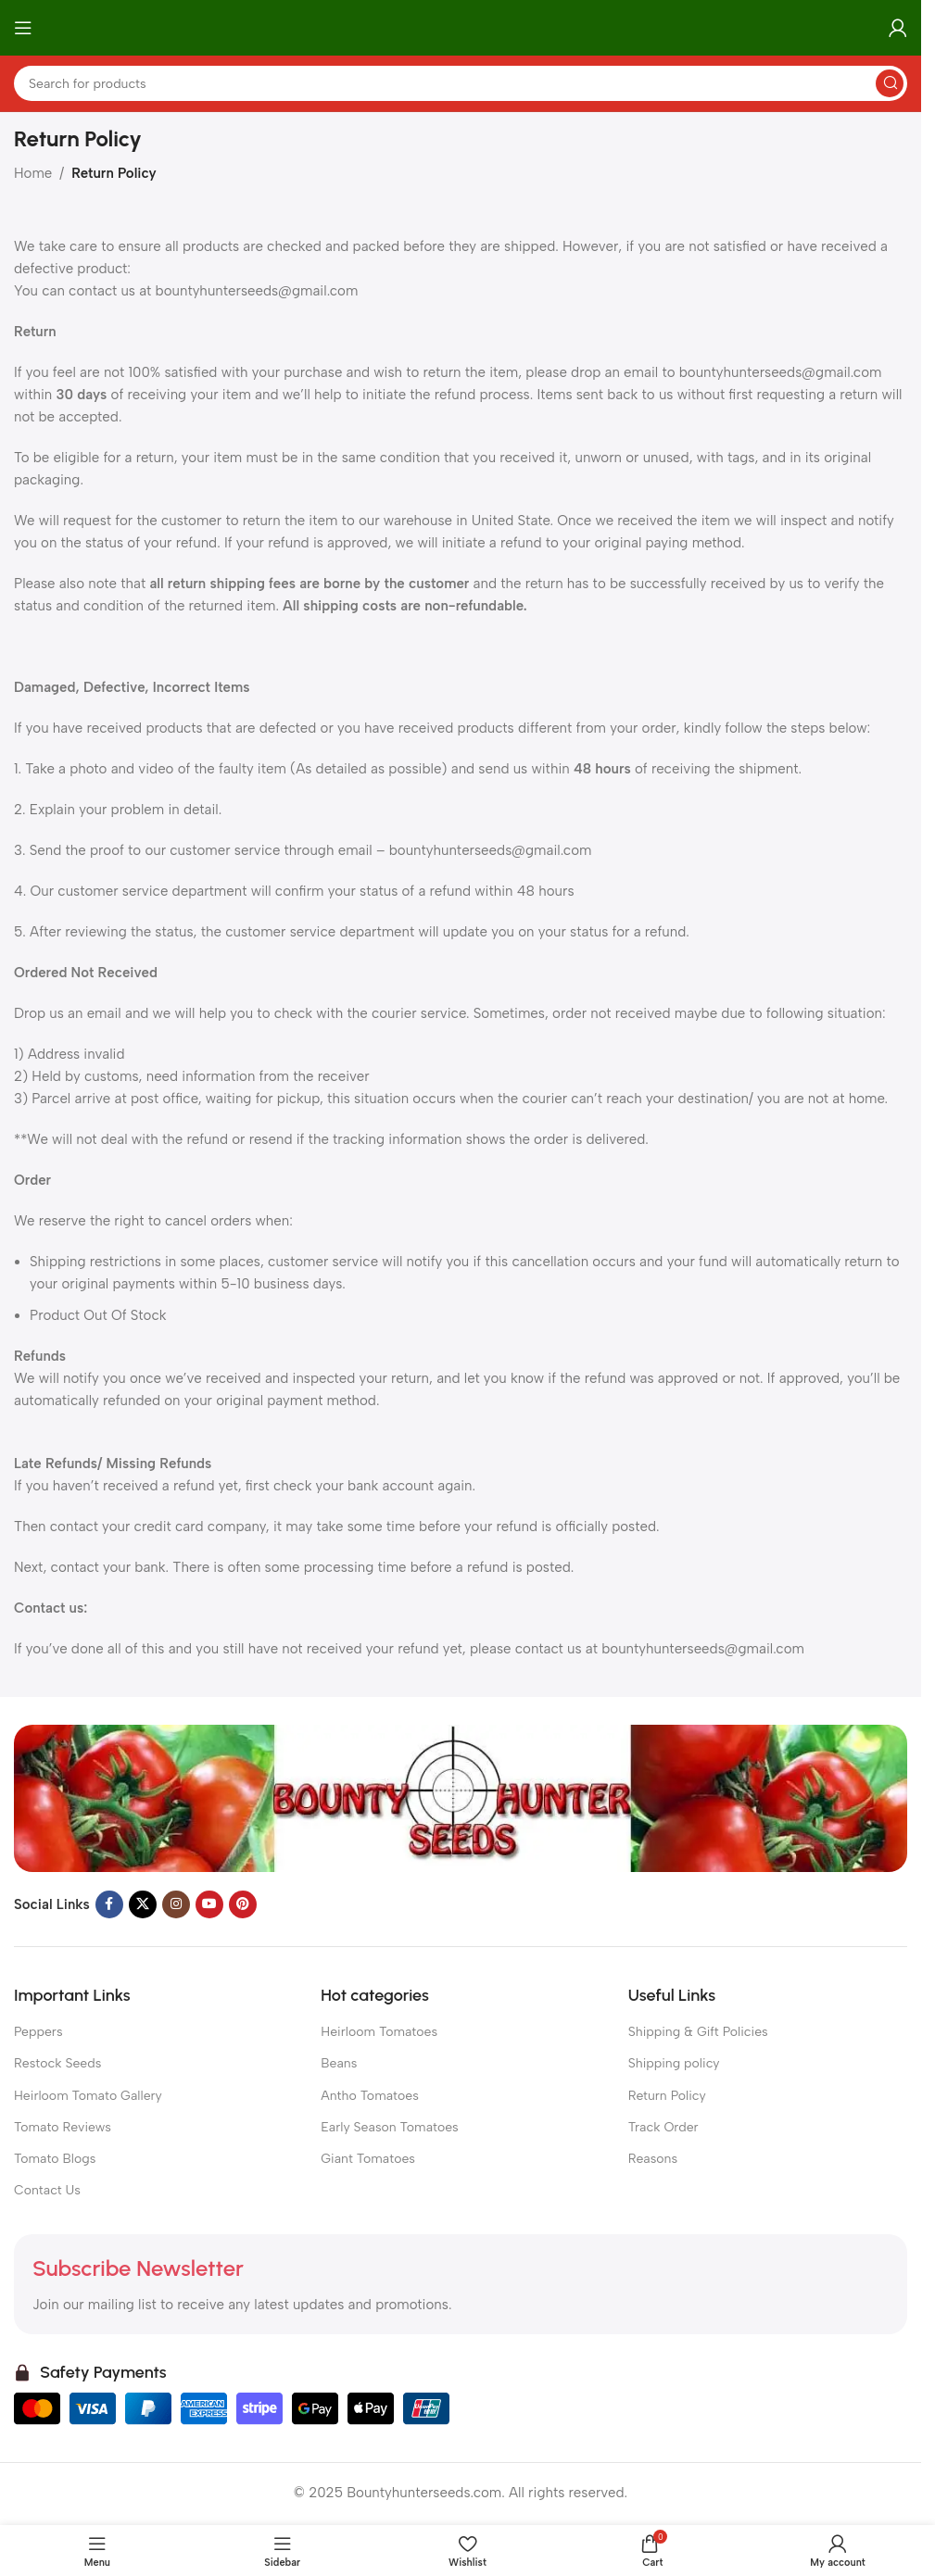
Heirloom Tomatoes (379, 2032)
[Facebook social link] (109, 1904)
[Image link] (460, 1797)
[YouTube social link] (209, 1904)
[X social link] (143, 1904)
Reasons (652, 2159)
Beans (339, 2063)
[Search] (460, 83)
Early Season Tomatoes (389, 2127)
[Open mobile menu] (23, 27)
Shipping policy (674, 2063)
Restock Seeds (57, 2063)
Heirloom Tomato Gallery (88, 2096)
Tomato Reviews (62, 2127)
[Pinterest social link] (243, 1904)
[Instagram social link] (176, 1904)
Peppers (38, 2032)
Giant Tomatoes (368, 2159)
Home (33, 173)
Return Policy (667, 2096)
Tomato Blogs (54, 2159)
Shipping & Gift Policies (698, 2032)
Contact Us (47, 2190)
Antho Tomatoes (369, 2096)
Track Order (663, 2127)
